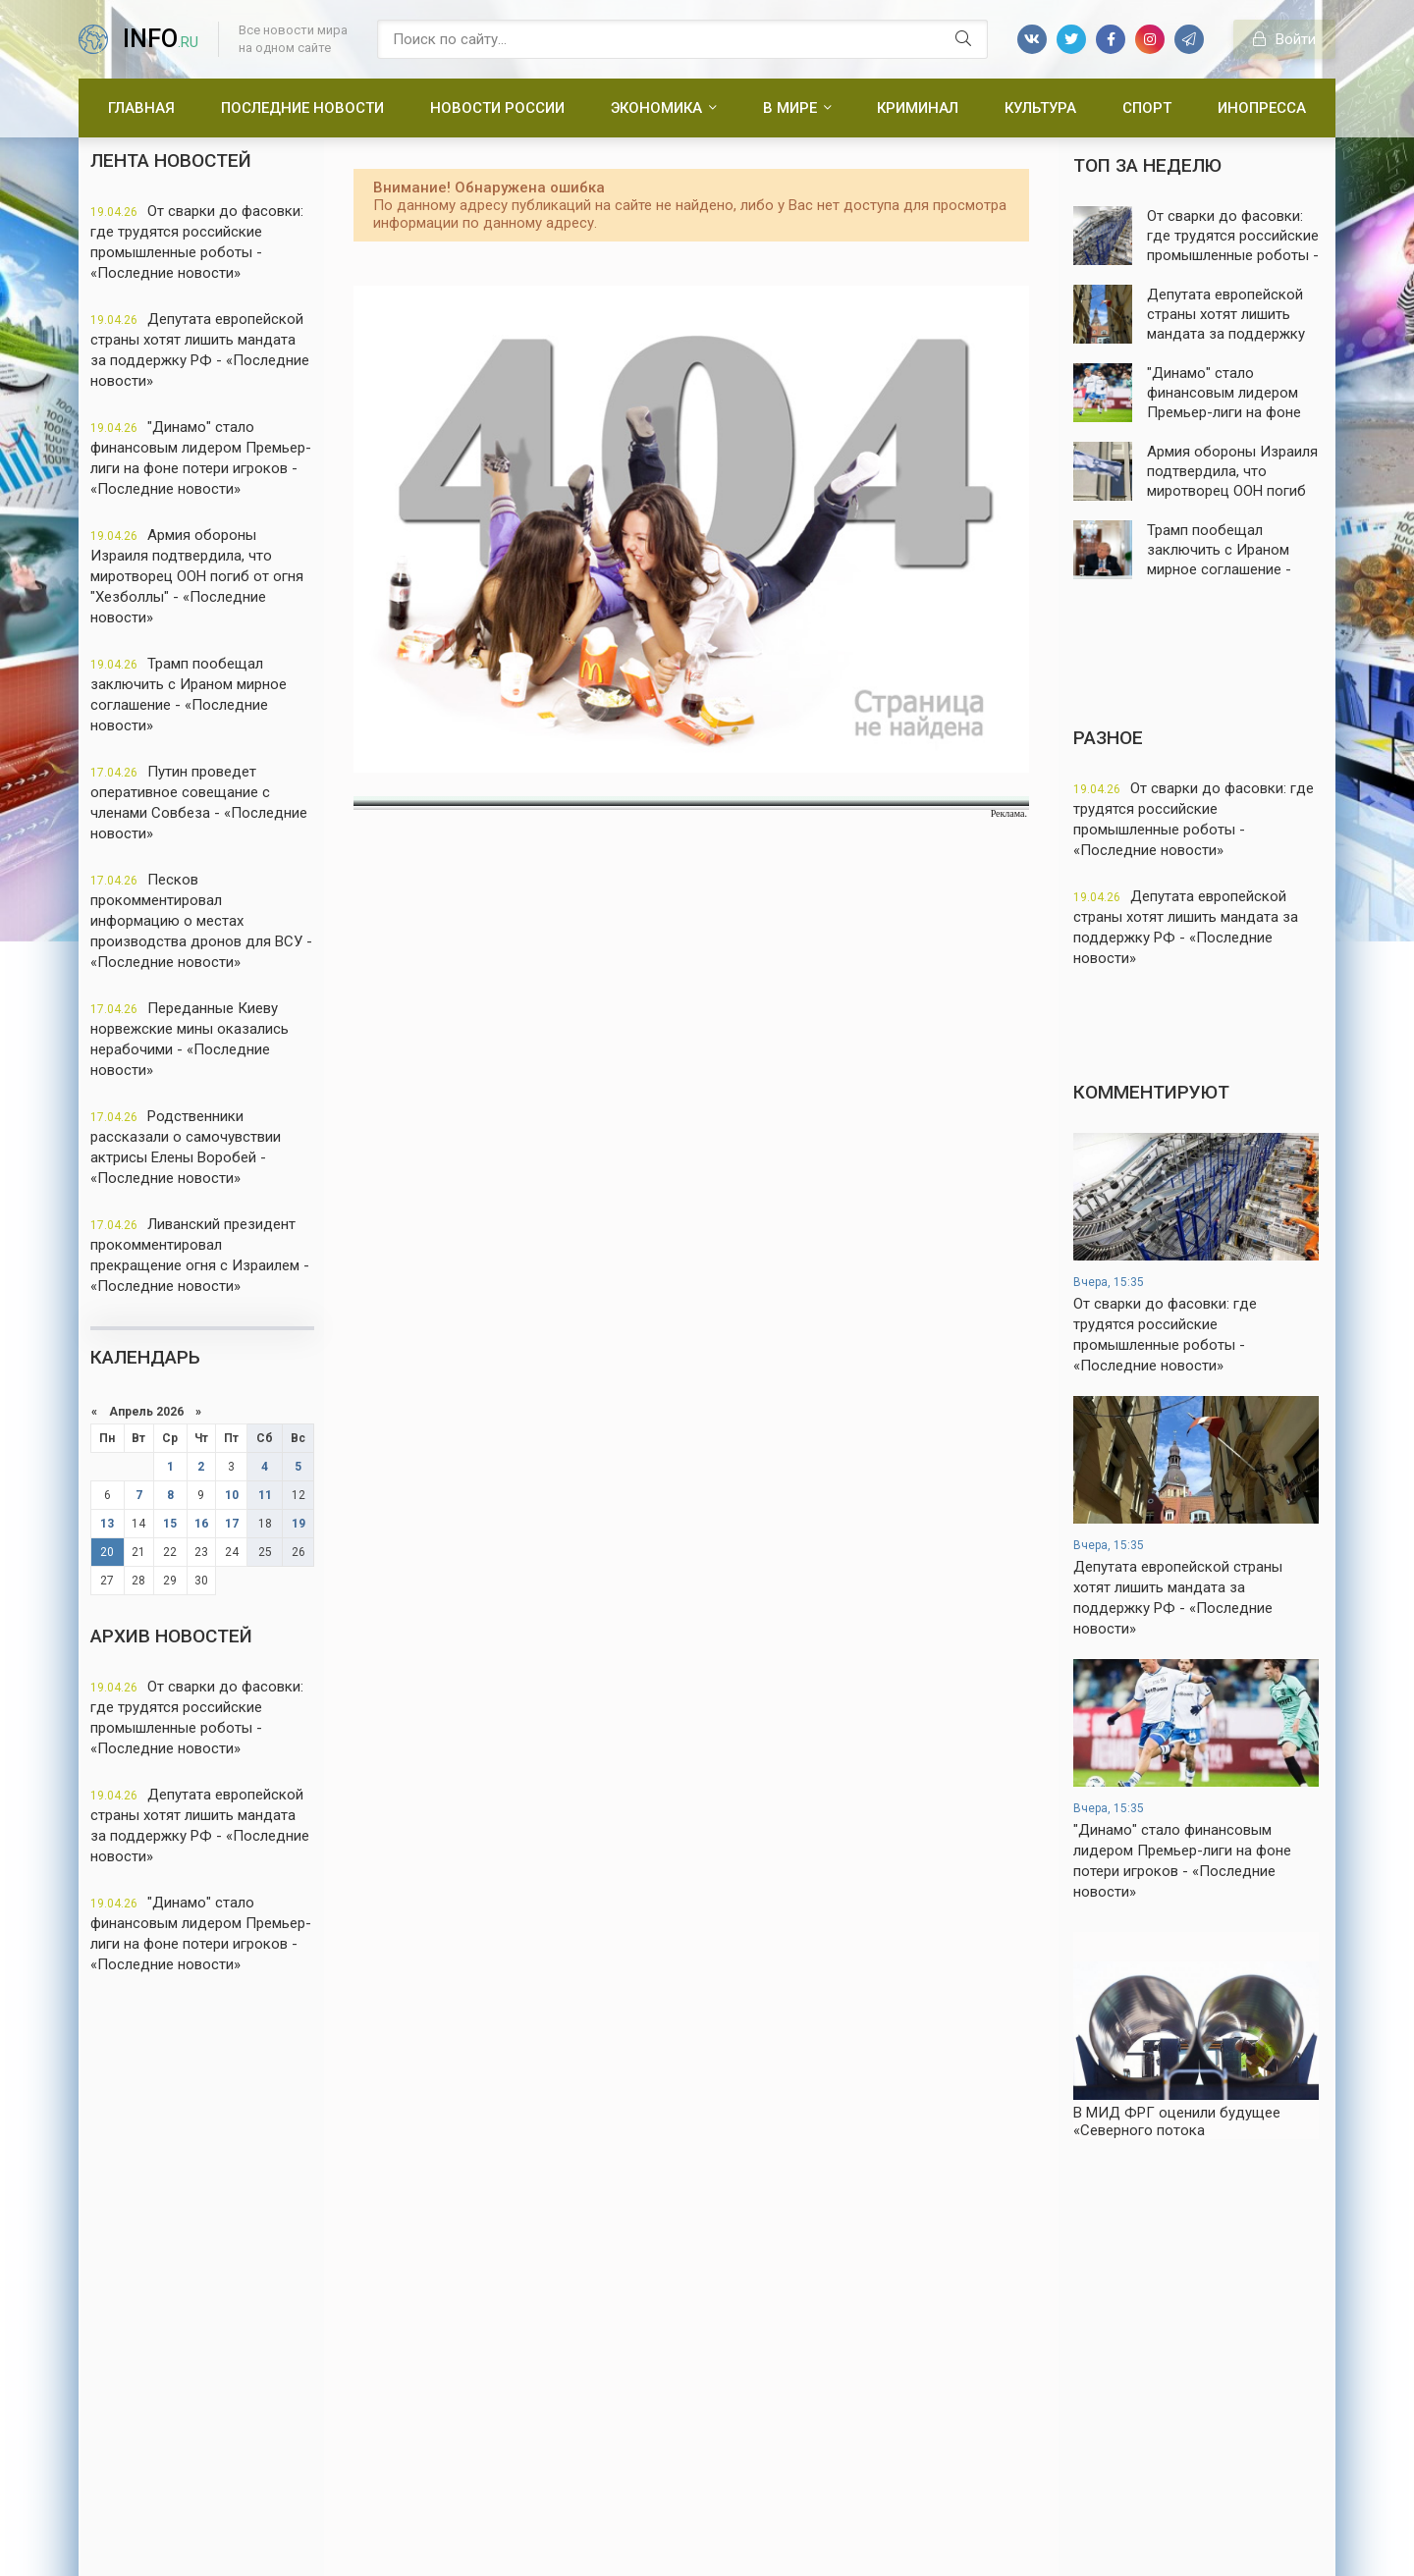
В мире (790, 108)
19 (298, 1523)
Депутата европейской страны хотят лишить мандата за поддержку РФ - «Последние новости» (199, 350)
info (160, 39)
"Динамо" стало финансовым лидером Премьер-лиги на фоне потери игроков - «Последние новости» (200, 458)
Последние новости (302, 108)
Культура (1040, 108)
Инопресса (1262, 108)
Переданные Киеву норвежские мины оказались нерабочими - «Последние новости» (189, 1039)
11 (265, 1495)
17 (232, 1523)
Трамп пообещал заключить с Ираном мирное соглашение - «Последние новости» (188, 694)
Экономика (656, 108)
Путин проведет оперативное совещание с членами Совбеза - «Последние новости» (198, 802)
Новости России (497, 108)
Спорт (1146, 108)
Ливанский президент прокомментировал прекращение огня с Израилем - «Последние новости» (199, 1255)
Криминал (917, 108)
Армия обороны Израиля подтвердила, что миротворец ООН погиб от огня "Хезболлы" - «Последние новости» (196, 576)
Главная (141, 108)
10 (232, 1495)
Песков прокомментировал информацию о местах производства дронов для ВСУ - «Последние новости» (201, 921)
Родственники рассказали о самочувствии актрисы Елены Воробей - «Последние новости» (185, 1147)
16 (201, 1523)
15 (170, 1523)
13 (107, 1523)
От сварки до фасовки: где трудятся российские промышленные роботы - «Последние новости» (196, 242)
